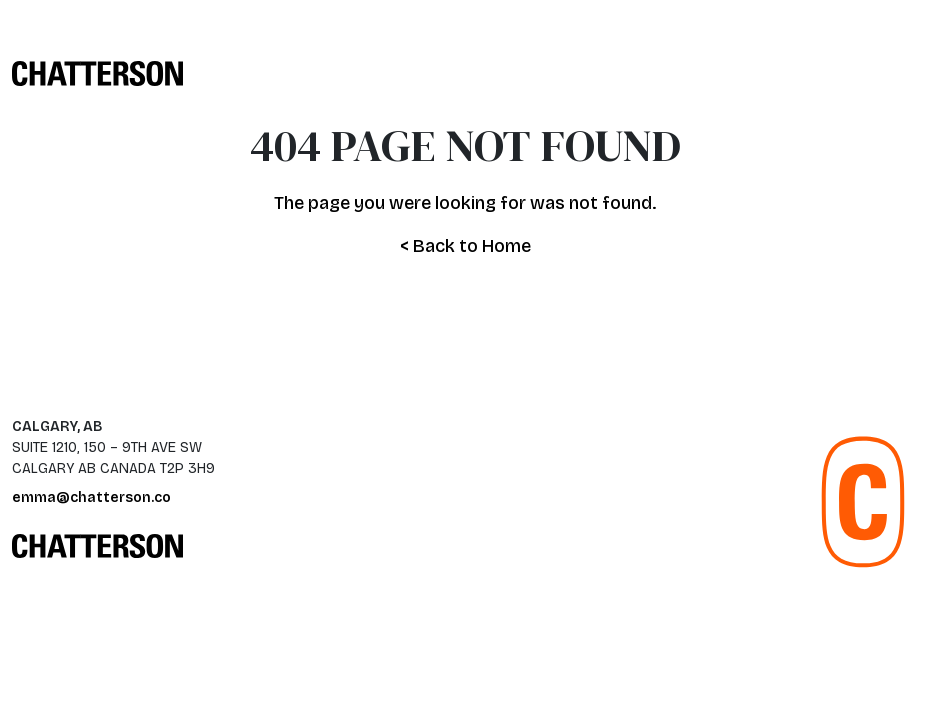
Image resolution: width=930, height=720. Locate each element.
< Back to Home (465, 246)
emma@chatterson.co (91, 497)
